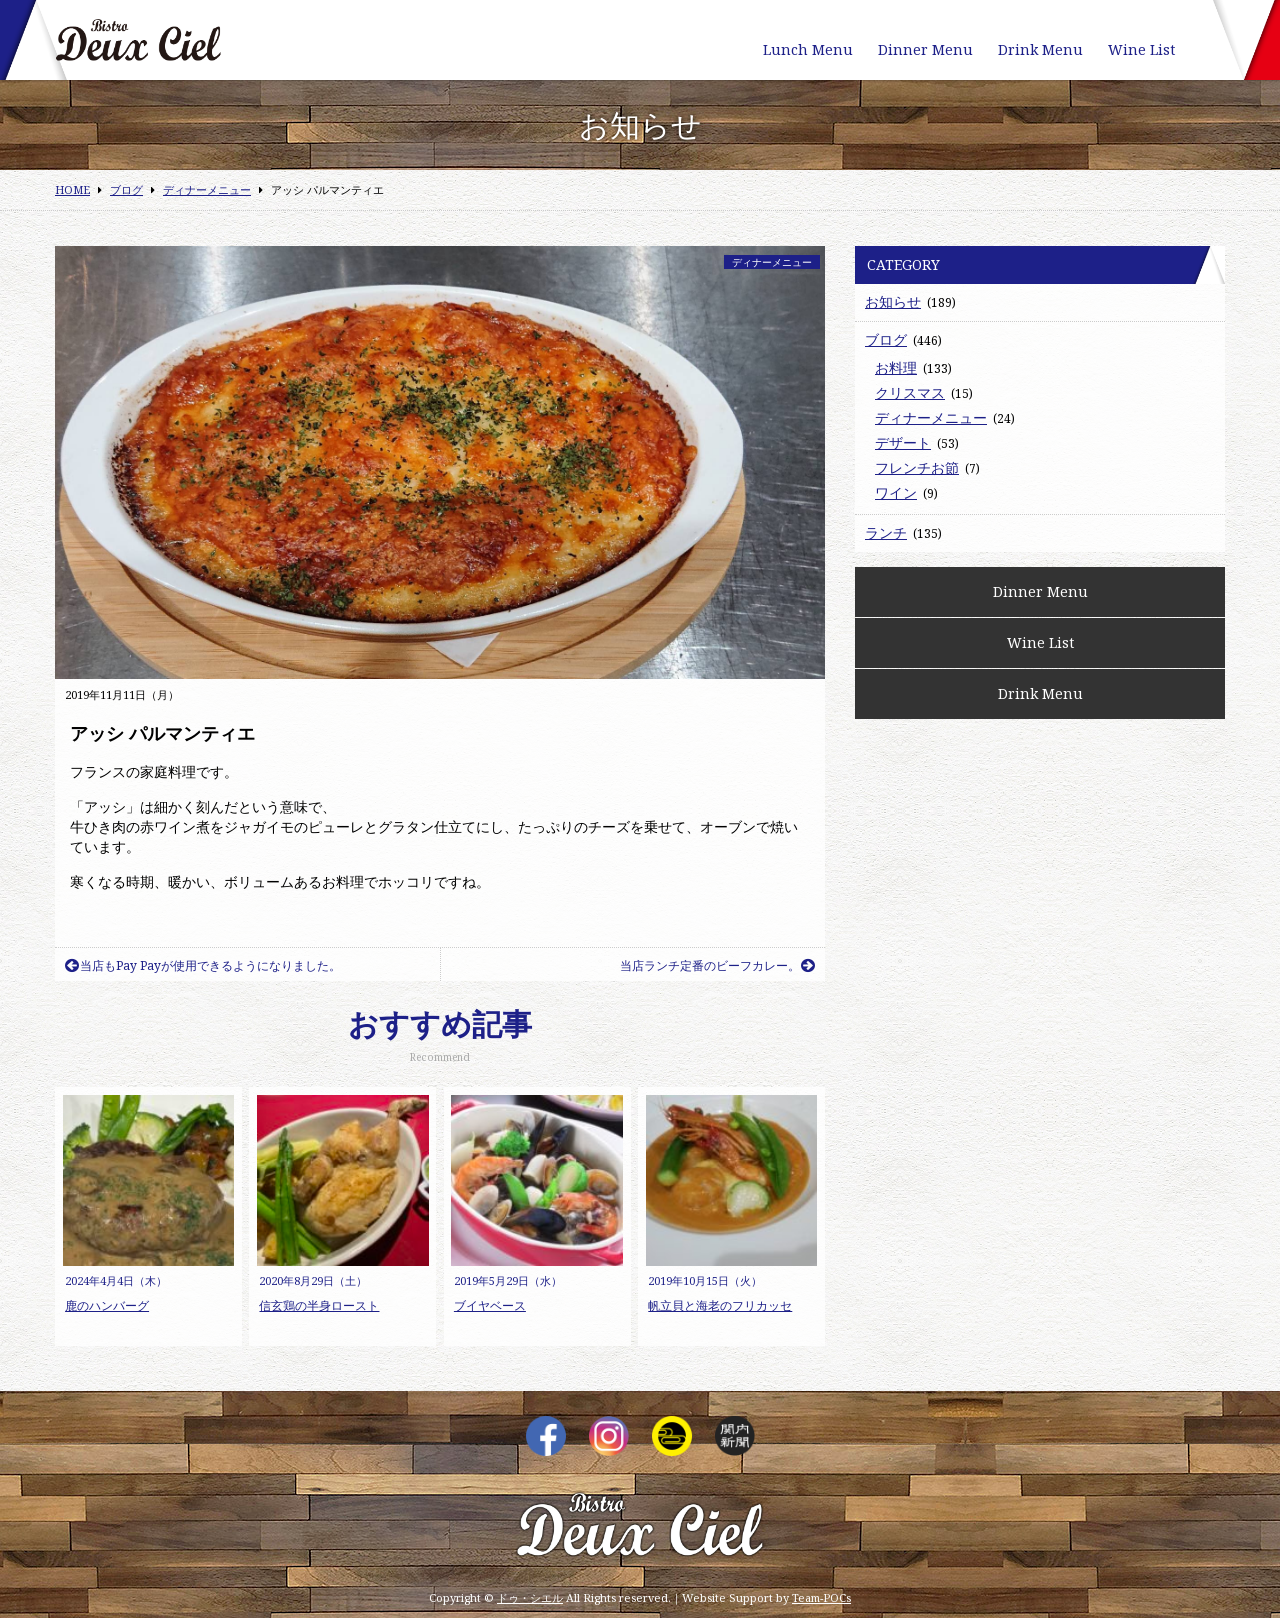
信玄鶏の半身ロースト (319, 1305)
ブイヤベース (490, 1305)
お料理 (896, 367)
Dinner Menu (925, 49)
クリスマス (910, 392)
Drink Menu (1040, 49)
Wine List (1141, 49)
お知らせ (893, 301)
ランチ (886, 532)
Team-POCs (821, 1597)
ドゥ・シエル (530, 1597)
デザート (903, 442)
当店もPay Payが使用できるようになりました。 (203, 965)
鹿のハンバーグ (107, 1305)
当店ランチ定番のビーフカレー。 (717, 965)
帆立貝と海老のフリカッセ (720, 1305)
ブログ (886, 339)
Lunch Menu (808, 49)
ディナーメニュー (772, 262)
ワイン (896, 492)
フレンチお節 (917, 467)
